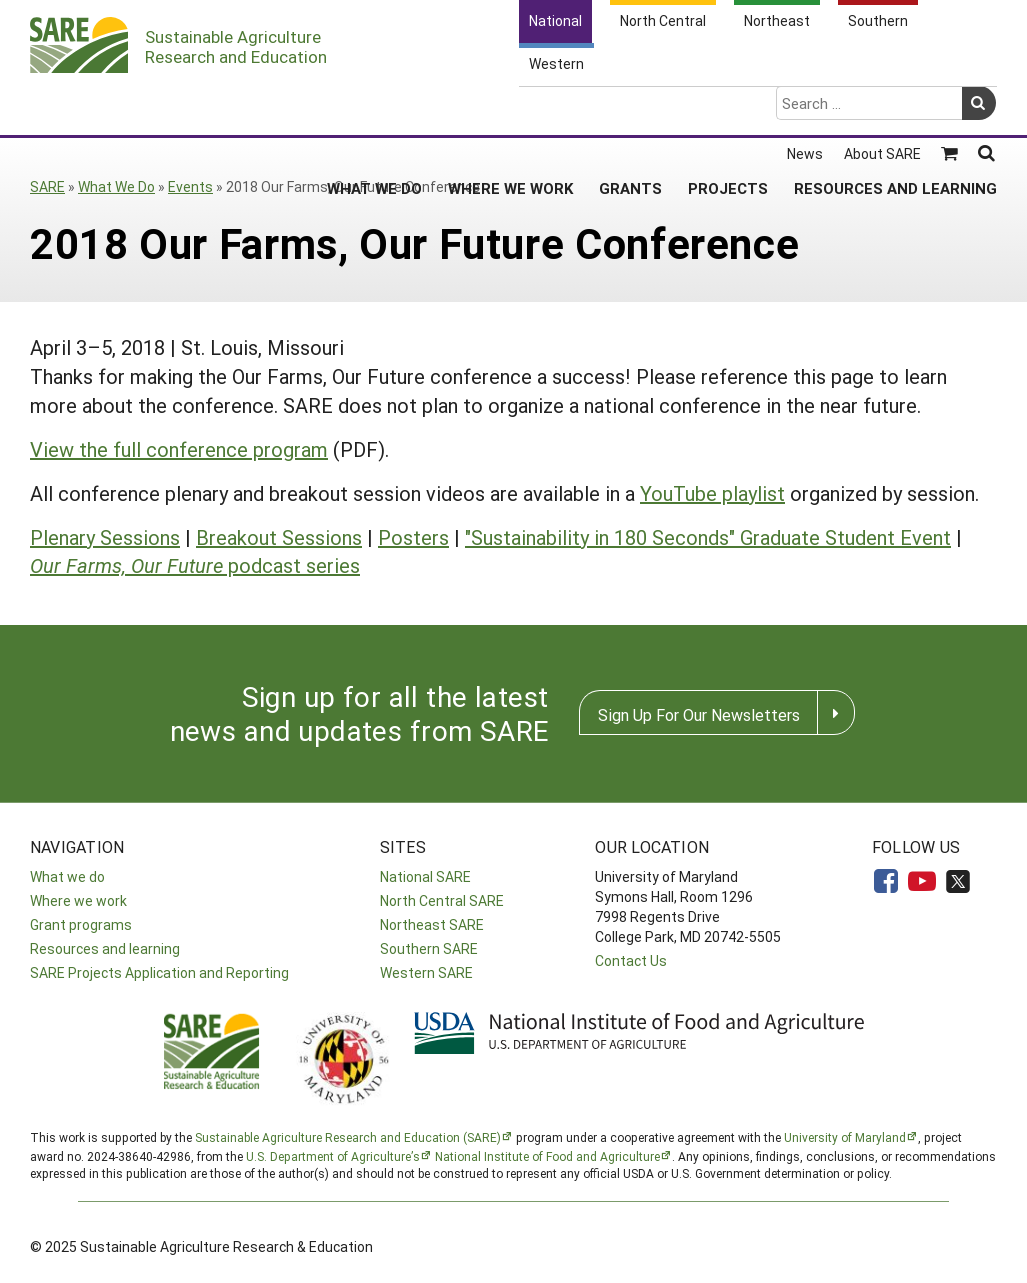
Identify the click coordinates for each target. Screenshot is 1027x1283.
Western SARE (426, 972)
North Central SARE (442, 900)
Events (190, 186)
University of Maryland (845, 1137)
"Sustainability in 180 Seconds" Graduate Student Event (708, 537)
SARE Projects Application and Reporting (159, 972)
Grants (630, 109)
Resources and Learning (895, 109)
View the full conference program (179, 449)
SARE (47, 186)
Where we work (78, 900)
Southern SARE (429, 948)
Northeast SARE (432, 924)
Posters (413, 537)
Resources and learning (105, 948)
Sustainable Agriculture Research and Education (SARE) (348, 1137)
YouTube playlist (712, 493)
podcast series (195, 565)
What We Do (374, 109)
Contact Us (631, 960)
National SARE (425, 876)
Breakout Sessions (279, 537)
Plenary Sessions (105, 537)
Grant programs (81, 924)
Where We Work (510, 109)
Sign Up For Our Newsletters (699, 714)
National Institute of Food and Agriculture (547, 1156)
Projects (728, 109)
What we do (67, 876)
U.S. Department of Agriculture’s (333, 1156)
